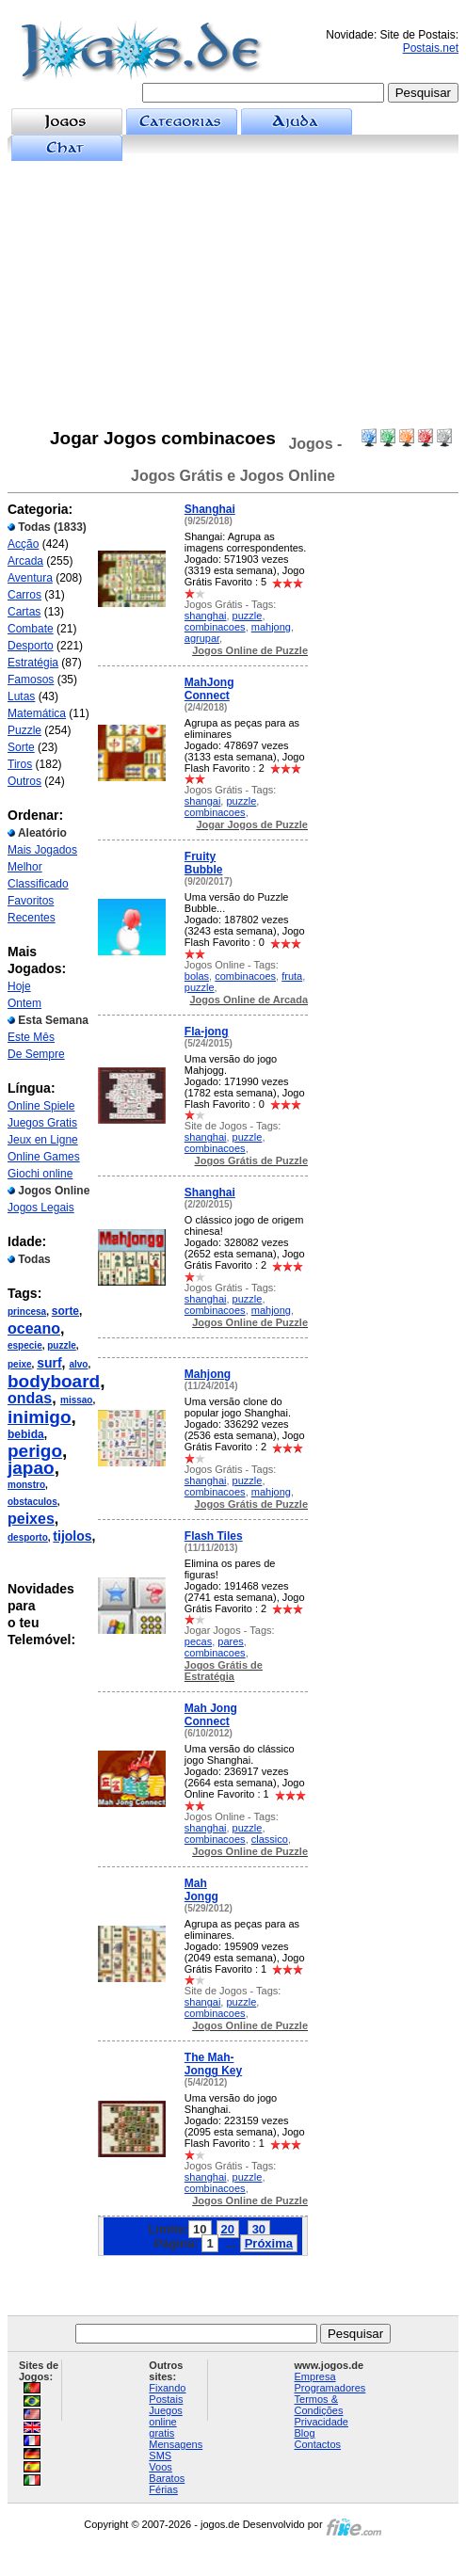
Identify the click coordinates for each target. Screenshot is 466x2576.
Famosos (31, 679)
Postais (166, 2399)
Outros (24, 781)
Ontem (24, 1003)
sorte (65, 1311)
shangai (203, 801)
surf (49, 1362)
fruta (291, 976)
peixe (20, 1364)
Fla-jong (207, 1031)
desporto (28, 1537)
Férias (163, 2489)
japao (31, 1468)
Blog (305, 2433)
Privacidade (321, 2421)
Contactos (318, 2444)
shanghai (206, 615)
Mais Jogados (42, 849)
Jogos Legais (41, 1207)
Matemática (37, 713)
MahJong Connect (209, 689)
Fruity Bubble (204, 863)
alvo (78, 1364)
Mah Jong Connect (211, 1715)
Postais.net (430, 48)
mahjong (271, 626)
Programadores (330, 2387)
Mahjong (208, 1374)
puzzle (61, 1345)
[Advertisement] (233, 294)
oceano (34, 1328)
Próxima (269, 2243)
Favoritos (31, 900)
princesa (27, 1311)
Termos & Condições (319, 2404)
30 (258, 2229)
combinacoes (215, 626)
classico (269, 1839)
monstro (26, 1485)
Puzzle (24, 730)
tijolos (72, 1536)
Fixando (167, 2387)
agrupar (202, 638)
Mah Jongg (201, 1890)
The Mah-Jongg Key (213, 2064)
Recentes (32, 917)
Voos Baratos (167, 2472)
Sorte (21, 747)
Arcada (25, 561)
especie (25, 1345)
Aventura (30, 577)
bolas (197, 976)
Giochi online (40, 1173)
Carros (24, 594)
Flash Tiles (214, 1536)
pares (230, 1641)
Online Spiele (41, 1105)
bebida (26, 1434)
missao (76, 1400)
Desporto (31, 645)
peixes (31, 1519)
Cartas (24, 611)
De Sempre (36, 1054)
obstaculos (32, 1501)
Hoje (19, 986)
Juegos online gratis (165, 2422)
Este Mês (31, 1037)
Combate (31, 628)
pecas (198, 1641)
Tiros (20, 764)
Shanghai (210, 509)
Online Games (44, 1156)
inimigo (40, 1417)
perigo (35, 1451)
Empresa (315, 2376)
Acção (23, 544)
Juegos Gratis (42, 1122)
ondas (30, 1398)
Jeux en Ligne (43, 1139)
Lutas (21, 696)
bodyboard (54, 1381)
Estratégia (33, 662)
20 (227, 2229)
